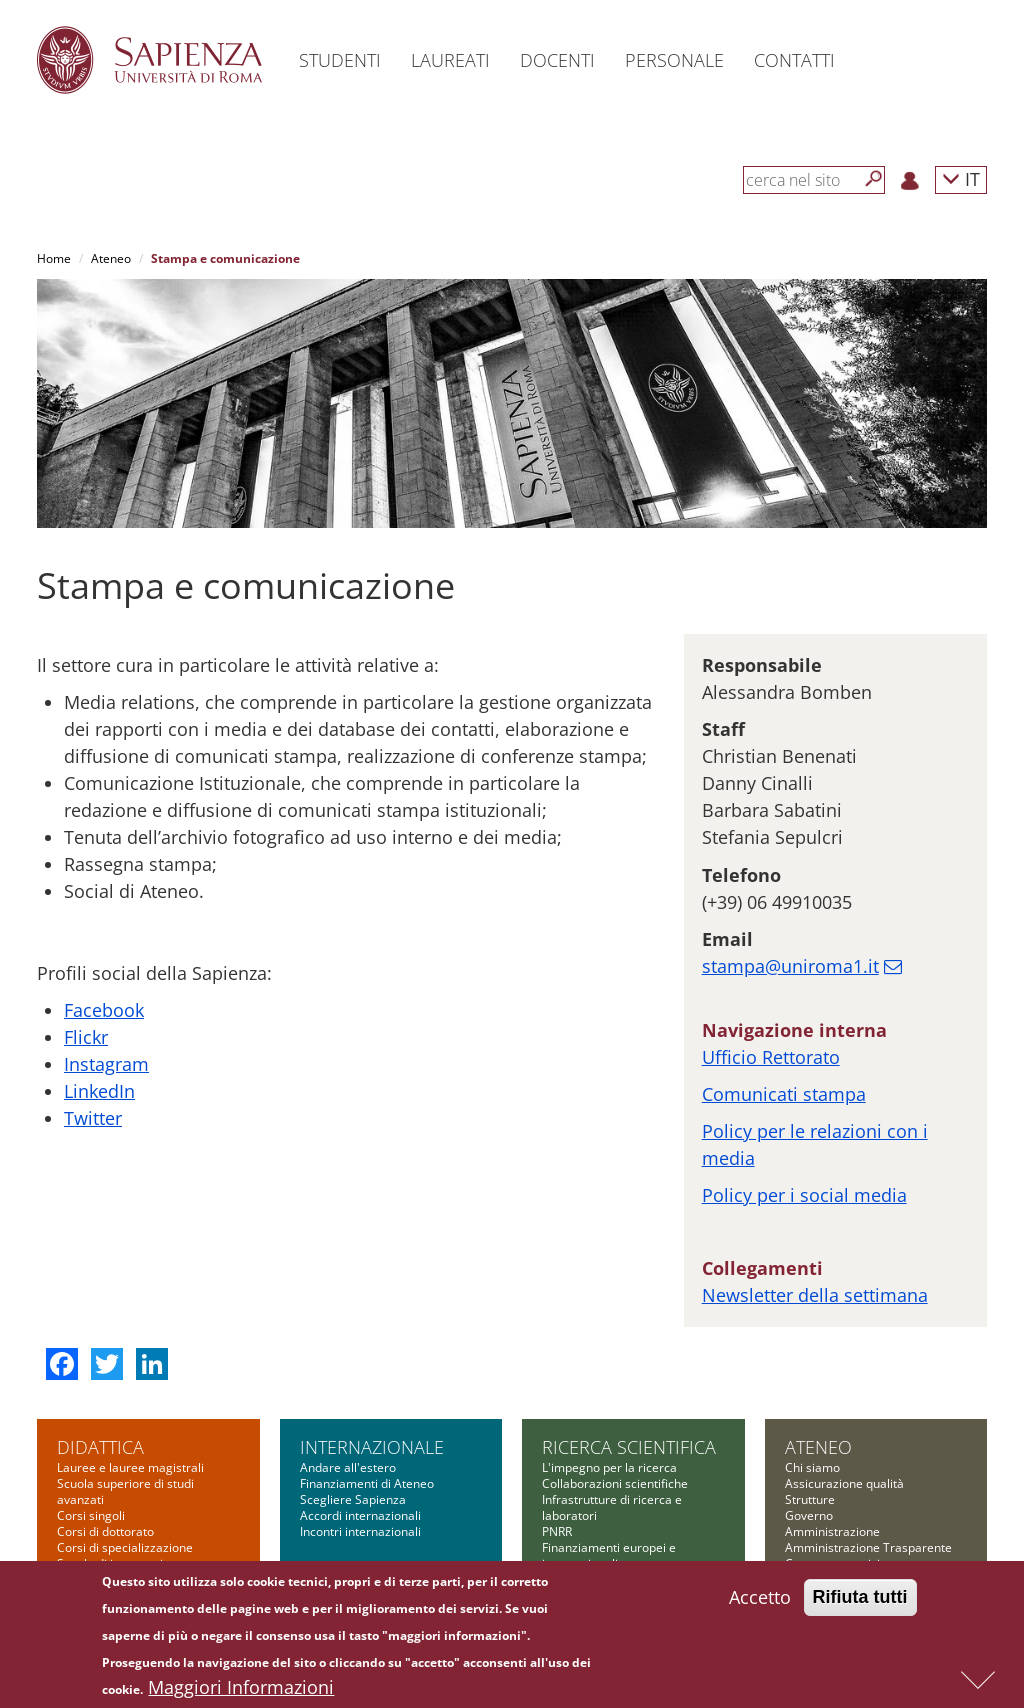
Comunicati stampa (784, 993)
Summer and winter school (131, 1542)
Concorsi (809, 1526)
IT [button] (961, 178)
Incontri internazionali (360, 1430)
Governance (576, 1558)
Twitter (93, 1017)
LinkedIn (99, 990)
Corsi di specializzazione (125, 1446)
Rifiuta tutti (860, 1599)
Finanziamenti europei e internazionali (609, 1454)
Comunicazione (828, 1478)
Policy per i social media (804, 1094)
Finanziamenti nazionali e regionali (612, 1486)
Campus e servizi (832, 1462)
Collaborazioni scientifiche (615, 1382)
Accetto (760, 1599)
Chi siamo (812, 1366)
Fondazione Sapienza (844, 1494)
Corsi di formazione (111, 1526)
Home (54, 258)
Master (77, 1494)
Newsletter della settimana (815, 1194)
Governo (809, 1414)
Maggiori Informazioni (241, 1689)
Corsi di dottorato (105, 1430)
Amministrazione (832, 1430)
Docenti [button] (557, 60)
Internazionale (372, 1346)
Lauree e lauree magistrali (130, 1366)
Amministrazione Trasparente (868, 1446)
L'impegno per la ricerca (609, 1366)
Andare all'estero (348, 1366)
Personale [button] (674, 60)
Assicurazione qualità (844, 1382)
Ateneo (111, 258)
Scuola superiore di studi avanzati (125, 1390)
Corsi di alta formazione (123, 1510)
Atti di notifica (823, 1558)
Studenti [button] (340, 60)
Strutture (810, 1398)
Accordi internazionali (360, 1414)
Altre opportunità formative (133, 1558)
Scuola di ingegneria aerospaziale (113, 1470)
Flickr (86, 936)
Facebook (104, 909)
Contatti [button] (794, 60)
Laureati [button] (450, 60)
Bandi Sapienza (585, 1510)
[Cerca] (874, 179)
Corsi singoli (91, 1414)
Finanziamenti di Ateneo (367, 1382)
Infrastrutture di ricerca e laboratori (612, 1406)
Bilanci (803, 1542)
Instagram (106, 963)
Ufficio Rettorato (771, 956)
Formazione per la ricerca (613, 1542)
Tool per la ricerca (592, 1526)
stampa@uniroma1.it (790, 865)
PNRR (557, 1430)
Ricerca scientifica (629, 1346)
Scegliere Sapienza (353, 1398)
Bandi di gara (822, 1510)
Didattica (100, 1346)
